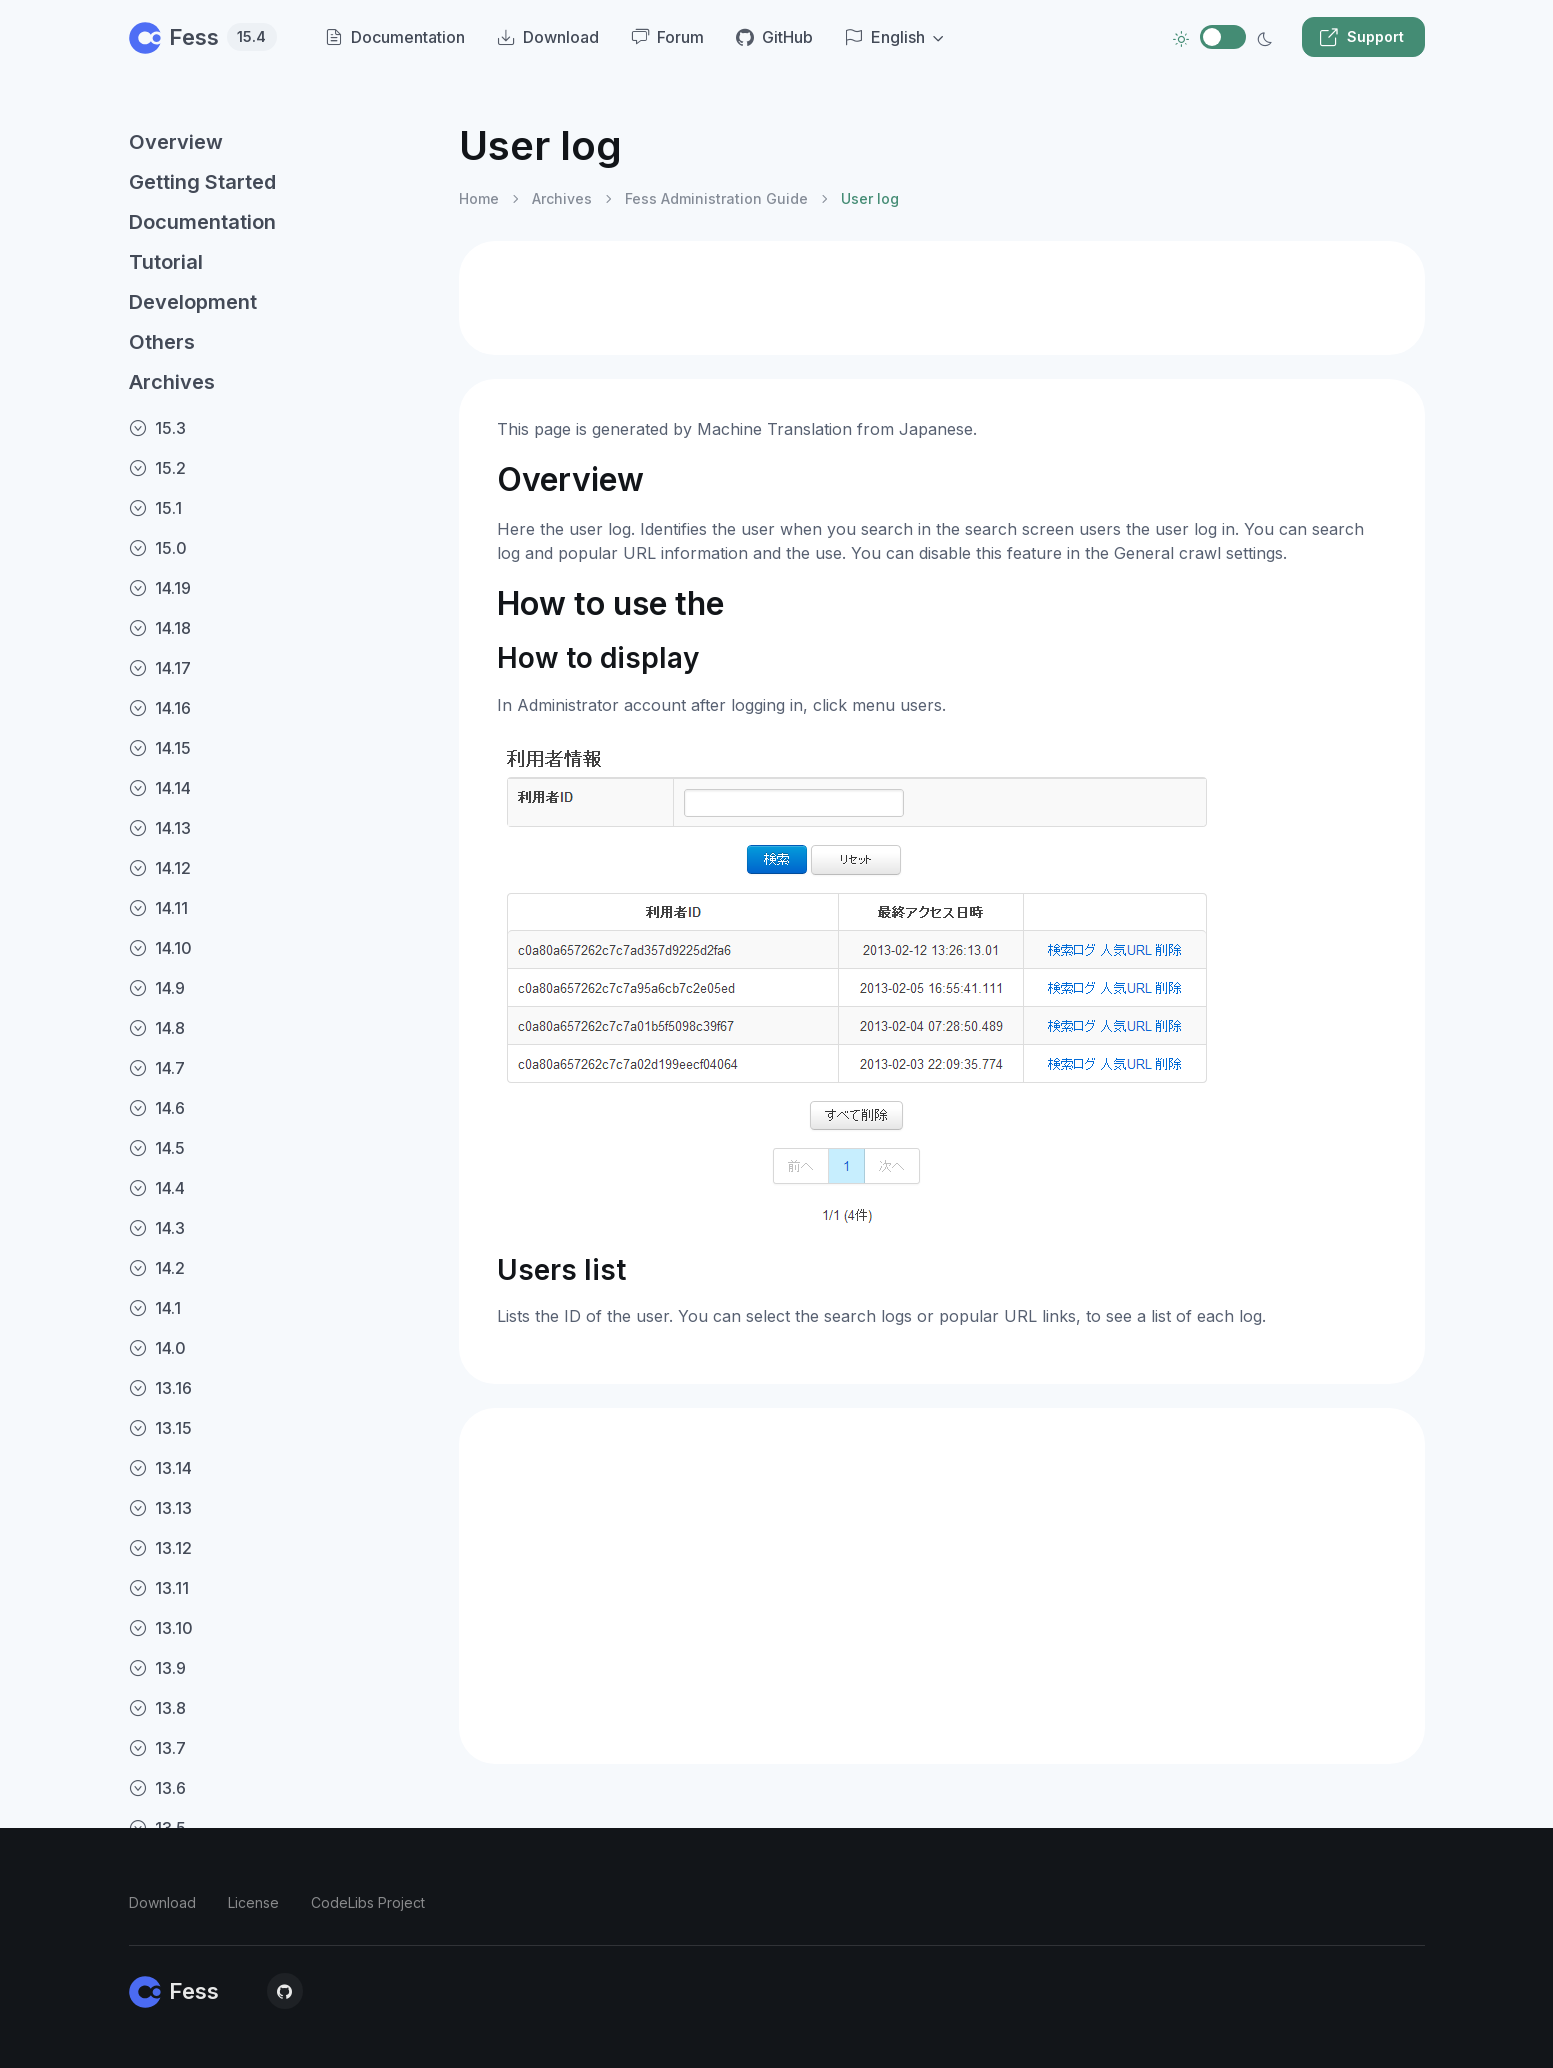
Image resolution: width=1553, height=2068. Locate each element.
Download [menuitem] (548, 37)
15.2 (157, 468)
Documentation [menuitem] (395, 37)
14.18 (160, 628)
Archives (172, 382)
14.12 (160, 868)
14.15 (160, 748)
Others (162, 342)
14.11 (158, 908)
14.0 (157, 1348)
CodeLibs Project (368, 1902)
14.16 (160, 708)
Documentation (202, 222)
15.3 (157, 428)
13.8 (157, 1708)
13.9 (157, 1668)
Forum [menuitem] (667, 37)
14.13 (160, 828)
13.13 (160, 1508)
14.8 (157, 1028)
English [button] (885, 37)
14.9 (157, 988)
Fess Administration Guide (716, 198)
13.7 (157, 1748)
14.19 (160, 588)
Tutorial (166, 262)
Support (1361, 37)
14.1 (155, 1308)
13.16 (160, 1388)
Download (162, 1902)
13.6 (157, 1788)
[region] (282, 1078)
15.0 (158, 548)
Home (479, 198)
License (253, 1902)
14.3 (157, 1228)
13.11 (159, 1588)
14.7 (157, 1068)
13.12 (160, 1548)
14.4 (157, 1188)
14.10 (160, 948)
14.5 (157, 1148)
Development (193, 302)
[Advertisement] (942, 298)
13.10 (161, 1628)
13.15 (160, 1428)
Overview (176, 142)
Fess (203, 37)
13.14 (160, 1468)
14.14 (160, 788)
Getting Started (202, 182)
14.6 (157, 1108)
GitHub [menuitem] (774, 37)
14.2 (157, 1268)
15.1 (155, 508)
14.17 (160, 668)
